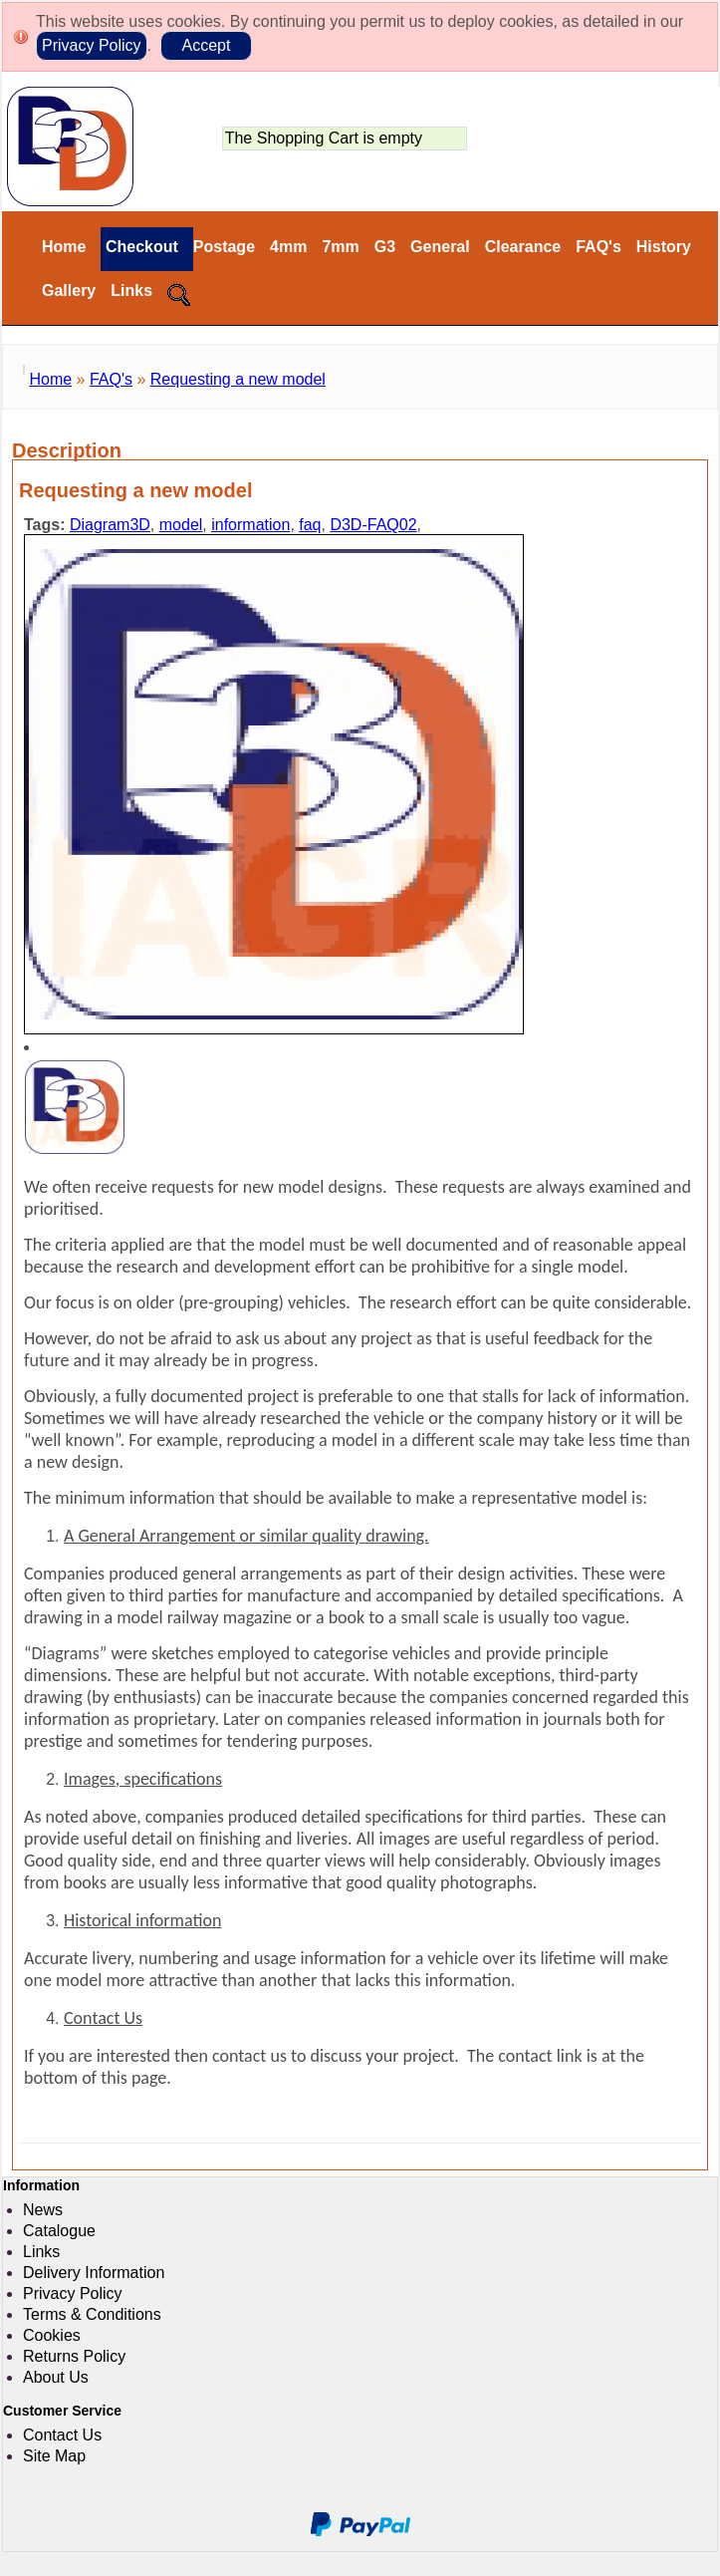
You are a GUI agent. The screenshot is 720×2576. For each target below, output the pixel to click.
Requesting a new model (238, 379)
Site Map (54, 2455)
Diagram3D (110, 524)
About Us (56, 2377)
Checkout (139, 246)
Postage (224, 246)
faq (310, 524)
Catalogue (59, 2230)
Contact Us (62, 2435)
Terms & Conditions (92, 2314)
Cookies (52, 2335)
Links (131, 290)
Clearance (523, 246)
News (43, 2209)
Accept (205, 45)
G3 (384, 246)
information (250, 524)
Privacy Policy (91, 45)
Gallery (69, 290)
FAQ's (598, 246)
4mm (288, 246)
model (181, 524)
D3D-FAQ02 (373, 524)
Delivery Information (93, 2272)
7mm (340, 246)
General (440, 246)
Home (64, 246)
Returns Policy (74, 2356)
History (663, 246)
